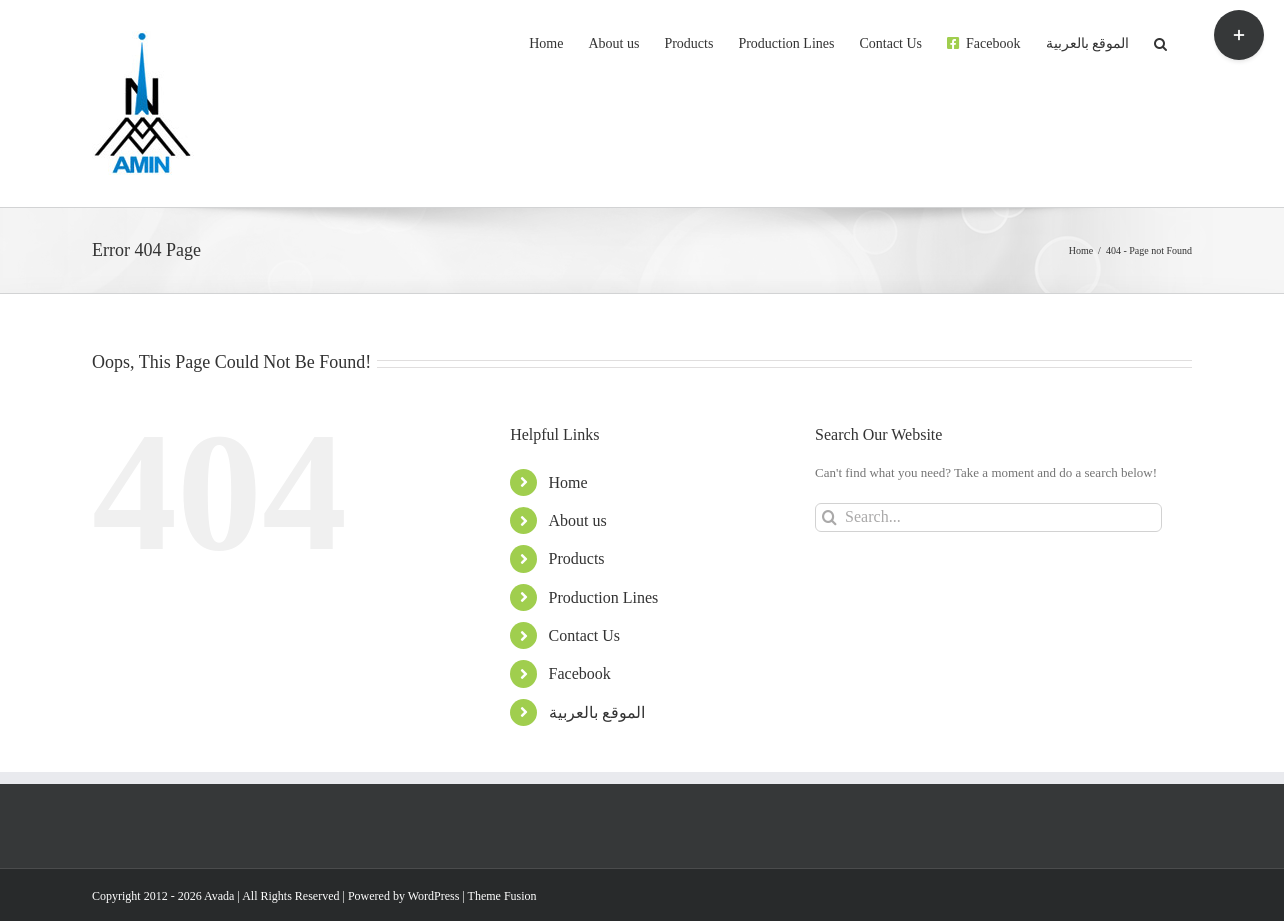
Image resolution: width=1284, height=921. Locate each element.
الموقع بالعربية (597, 712)
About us (578, 520)
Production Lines (604, 597)
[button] (1160, 42)
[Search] (829, 517)
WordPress (434, 896)
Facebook (580, 673)
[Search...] (988, 517)
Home (568, 482)
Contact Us (585, 635)
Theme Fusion (502, 896)
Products (577, 558)
